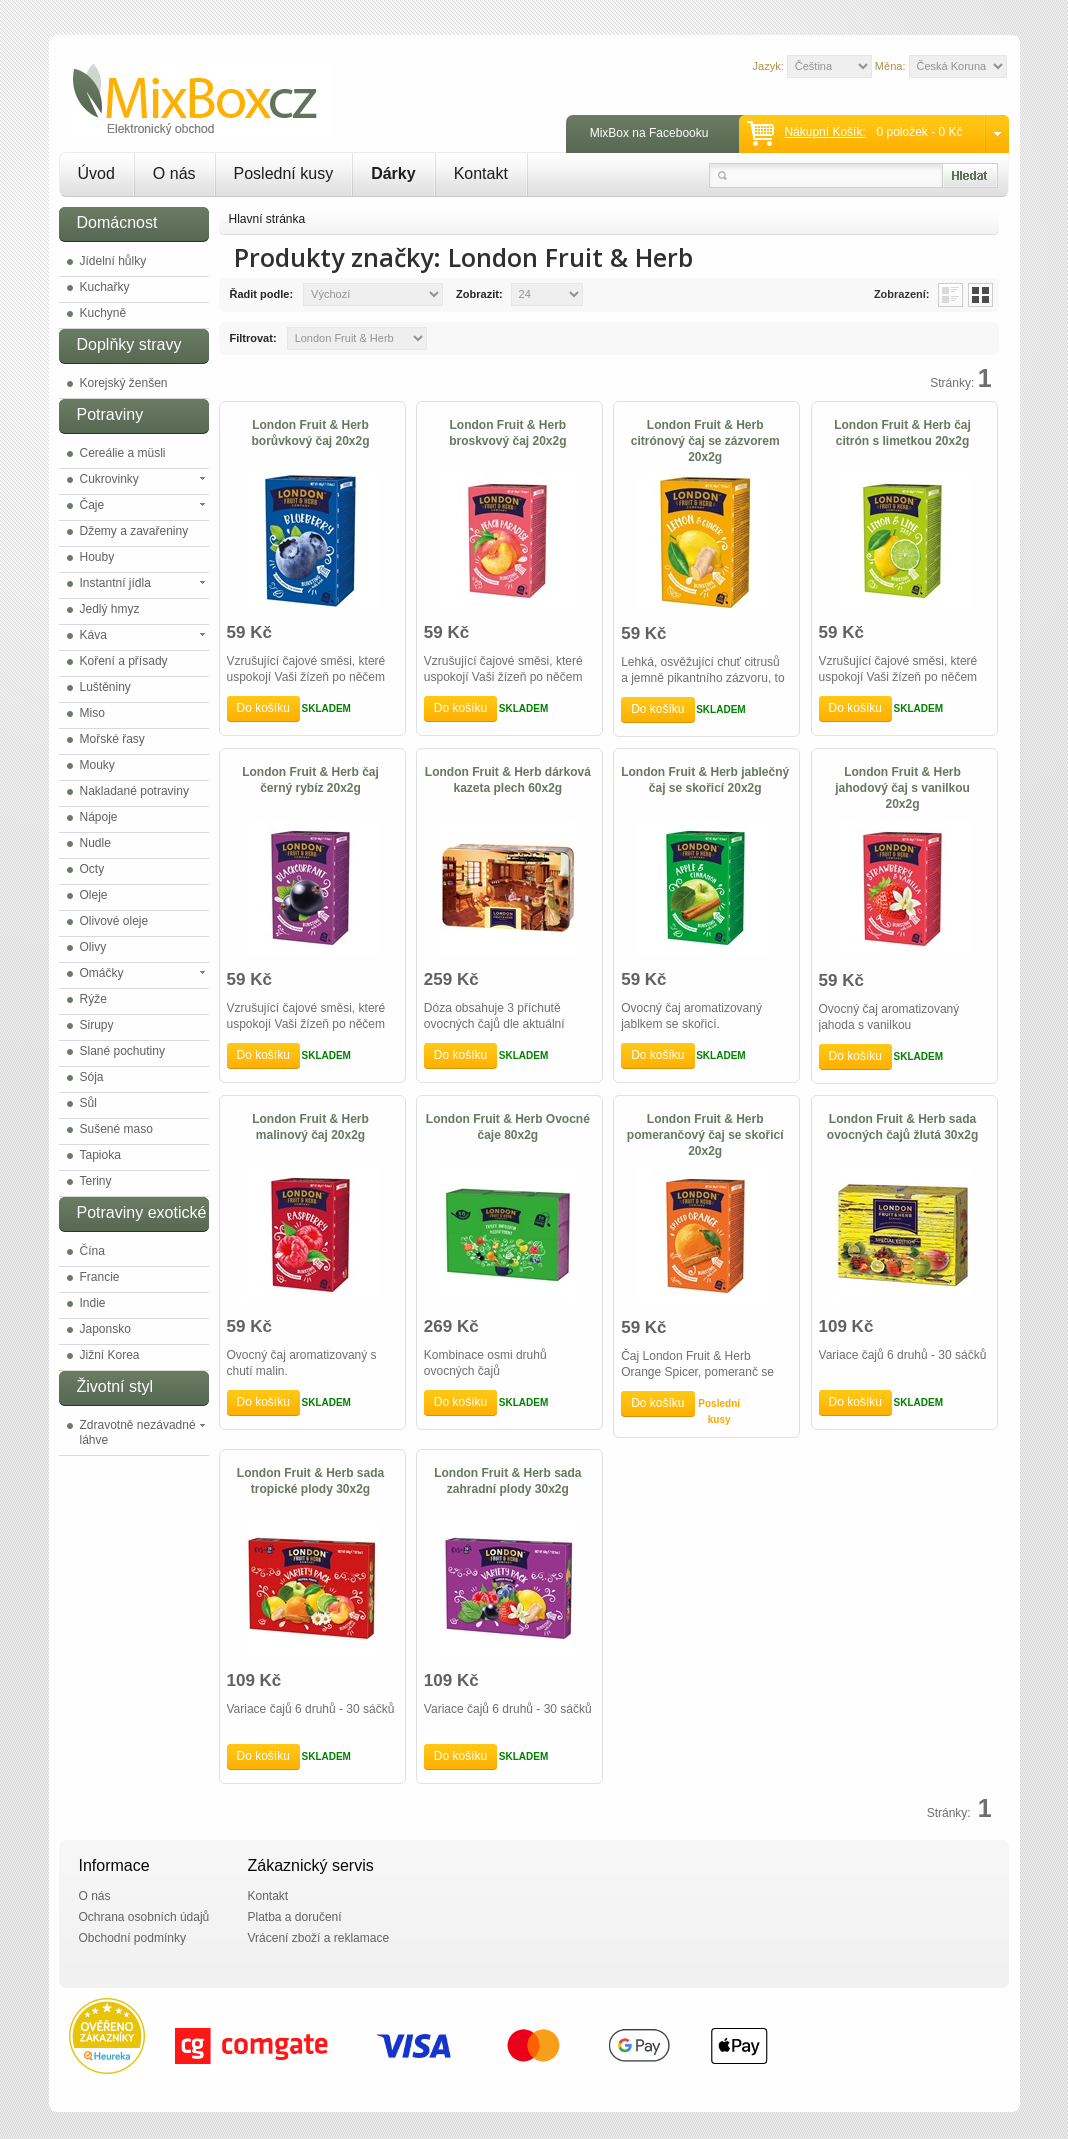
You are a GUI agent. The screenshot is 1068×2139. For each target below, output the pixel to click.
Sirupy (97, 1025)
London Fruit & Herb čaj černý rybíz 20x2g (310, 780)
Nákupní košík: (824, 132)
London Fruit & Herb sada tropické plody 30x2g (310, 1481)
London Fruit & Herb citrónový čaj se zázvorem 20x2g (705, 441)
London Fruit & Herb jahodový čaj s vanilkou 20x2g (902, 788)
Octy (92, 869)
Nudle (95, 843)
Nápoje (99, 817)
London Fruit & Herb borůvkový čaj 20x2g (310, 433)
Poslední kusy (284, 173)
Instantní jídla (115, 583)
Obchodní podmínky (132, 1938)
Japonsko (105, 1329)
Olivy (93, 947)
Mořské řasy (112, 739)
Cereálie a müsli (123, 453)
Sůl (88, 1103)
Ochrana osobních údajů (144, 1917)
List (950, 295)
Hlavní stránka (267, 219)
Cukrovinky (109, 479)
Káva (93, 635)
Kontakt (481, 173)
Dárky (393, 173)
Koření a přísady (124, 661)
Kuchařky (105, 287)
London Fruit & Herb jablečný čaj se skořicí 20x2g (705, 780)
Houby (97, 557)
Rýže (93, 999)
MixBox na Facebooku (649, 133)
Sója (92, 1077)
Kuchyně (103, 313)
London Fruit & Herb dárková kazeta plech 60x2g (508, 780)
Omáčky (102, 973)
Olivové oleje (114, 921)
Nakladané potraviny (134, 791)
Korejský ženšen (124, 383)
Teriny (96, 1181)
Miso (92, 713)
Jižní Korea (110, 1355)
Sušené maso (116, 1129)
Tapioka (100, 1155)
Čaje (92, 505)
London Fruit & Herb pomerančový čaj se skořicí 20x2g (705, 1135)
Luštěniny (105, 687)
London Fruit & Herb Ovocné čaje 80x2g (508, 1127)
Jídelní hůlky (113, 261)
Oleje (94, 895)
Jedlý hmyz (110, 609)
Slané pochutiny (122, 1051)
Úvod (96, 173)
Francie (100, 1277)
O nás (174, 173)
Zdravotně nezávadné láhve (138, 1432)
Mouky (97, 765)
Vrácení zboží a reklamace (319, 1938)
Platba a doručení (295, 1917)
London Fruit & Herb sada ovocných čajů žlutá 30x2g (902, 1127)
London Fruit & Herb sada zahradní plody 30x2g (507, 1481)
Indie (93, 1303)
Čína (92, 1251)
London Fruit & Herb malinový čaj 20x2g (310, 1127)
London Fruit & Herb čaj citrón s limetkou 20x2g (902, 433)
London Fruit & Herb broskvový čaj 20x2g (507, 433)
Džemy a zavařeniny (134, 531)
